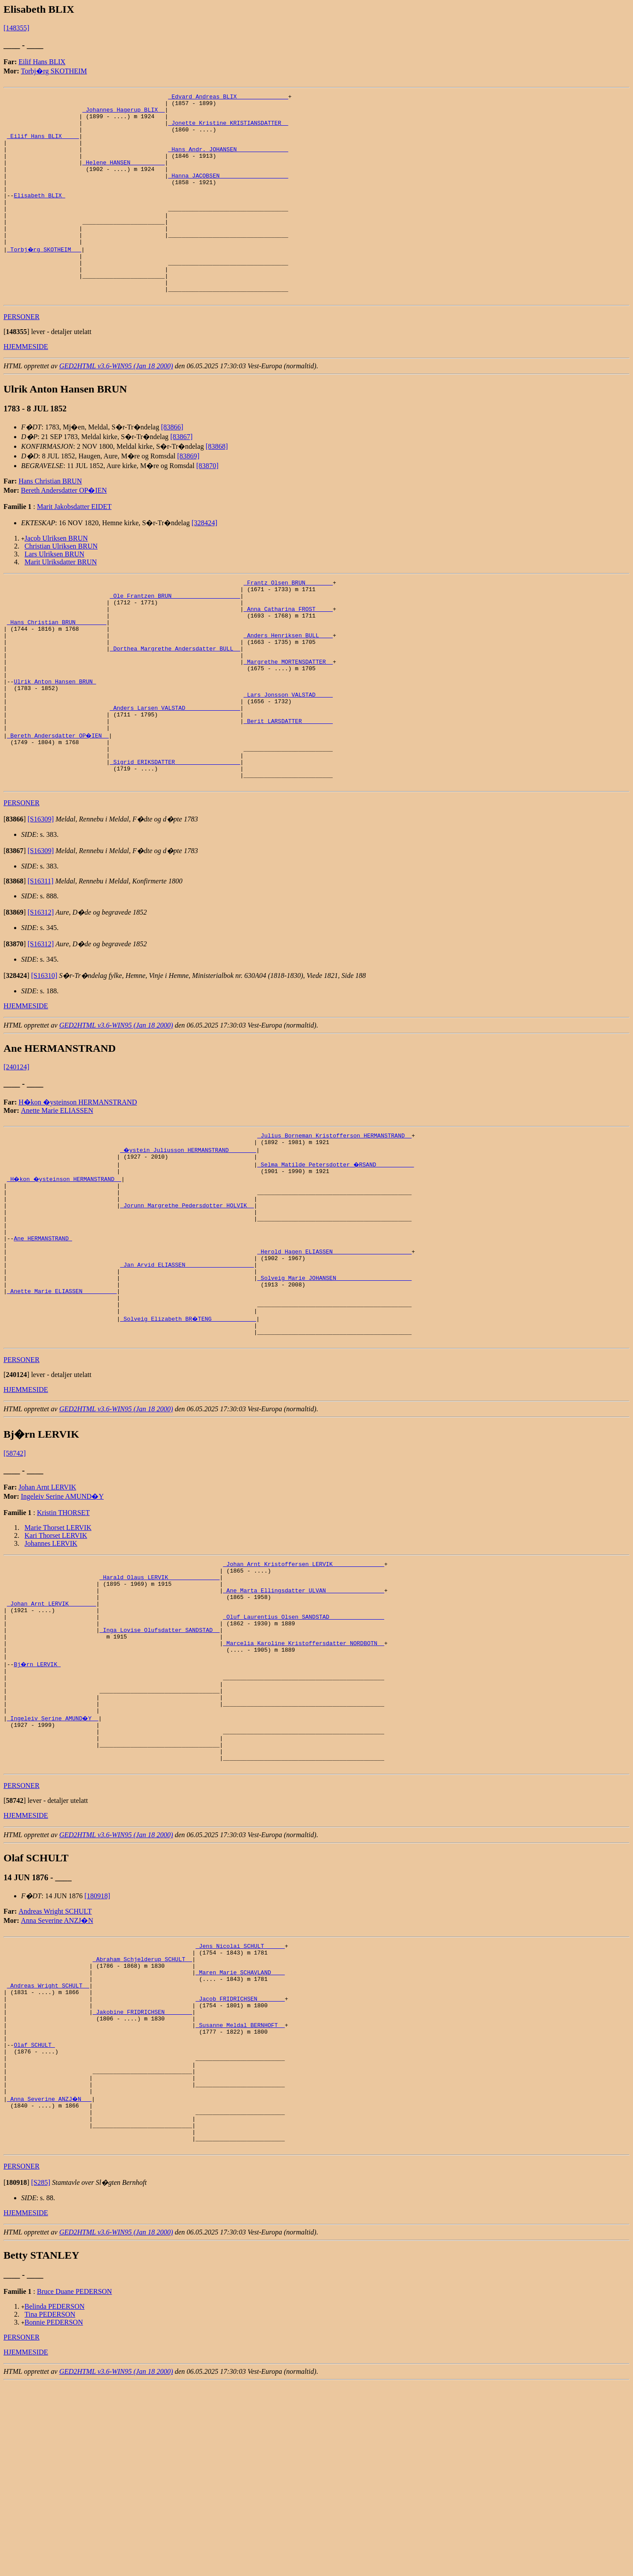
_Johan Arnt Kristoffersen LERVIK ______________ (303, 1680)
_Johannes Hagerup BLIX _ (123, 113)
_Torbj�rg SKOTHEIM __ (45, 279)
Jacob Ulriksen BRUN (56, 577)
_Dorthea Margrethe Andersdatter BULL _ (175, 702)
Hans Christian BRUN (50, 520)
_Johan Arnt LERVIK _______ (51, 1727)
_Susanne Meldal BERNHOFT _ (240, 2195)
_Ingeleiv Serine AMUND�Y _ (53, 1862)
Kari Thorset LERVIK (56, 1650)
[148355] (16, 28)
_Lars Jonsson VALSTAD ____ (288, 758)
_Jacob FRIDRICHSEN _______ (240, 2163)
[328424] (205, 562)
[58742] (15, 1568)
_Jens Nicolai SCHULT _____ (240, 2100)
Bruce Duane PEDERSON (74, 2484)
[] (16, 371)
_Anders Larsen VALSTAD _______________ (175, 774)
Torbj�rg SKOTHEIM (54, 71)
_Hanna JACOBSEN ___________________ (228, 192)
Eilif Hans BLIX (41, 61)
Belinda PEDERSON (54, 2499)
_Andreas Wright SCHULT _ (48, 2147)
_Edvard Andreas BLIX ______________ (228, 98)
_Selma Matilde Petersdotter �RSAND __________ (336, 1247)
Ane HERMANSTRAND (43, 1334)
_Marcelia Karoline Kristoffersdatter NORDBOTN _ (303, 1775)
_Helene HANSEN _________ (123, 177)
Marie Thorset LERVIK (58, 1642)
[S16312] (41, 991)
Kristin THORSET (63, 1627)
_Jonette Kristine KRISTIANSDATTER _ (228, 129)
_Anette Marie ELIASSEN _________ (62, 1398)
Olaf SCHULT (34, 2219)
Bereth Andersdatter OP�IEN (64, 530)
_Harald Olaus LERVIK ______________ (159, 1696)
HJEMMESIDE (26, 386)
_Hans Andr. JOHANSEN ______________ (228, 161)
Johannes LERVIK (51, 1658)
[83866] (172, 466)
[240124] (16, 1146)
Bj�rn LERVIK (38, 1798)
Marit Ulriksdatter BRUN (61, 601)
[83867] (181, 476)
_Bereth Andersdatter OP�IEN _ (58, 805)
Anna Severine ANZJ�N (57, 2073)
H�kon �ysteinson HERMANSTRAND (77, 1181)
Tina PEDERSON (50, 2507)
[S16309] (41, 898)
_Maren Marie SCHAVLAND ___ (240, 2132)
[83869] (188, 495)
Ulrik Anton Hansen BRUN (55, 742)
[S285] (41, 2375)
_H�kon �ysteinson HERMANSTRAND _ (65, 1263)
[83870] (207, 505)
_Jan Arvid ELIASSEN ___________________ (187, 1366)
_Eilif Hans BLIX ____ (43, 145)
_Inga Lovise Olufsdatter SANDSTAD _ (159, 1759)
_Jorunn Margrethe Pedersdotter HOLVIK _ (187, 1295)
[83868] (217, 486)
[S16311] (41, 960)
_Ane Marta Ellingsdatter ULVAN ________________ (303, 1711)
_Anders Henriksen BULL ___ (288, 686)
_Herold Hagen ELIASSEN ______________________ (334, 1350)
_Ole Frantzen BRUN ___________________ (175, 639)
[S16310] (44, 1054)
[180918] (97, 2049)
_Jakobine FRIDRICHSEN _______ (142, 2179)
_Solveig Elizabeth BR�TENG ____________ (188, 1429)
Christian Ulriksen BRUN (61, 585)
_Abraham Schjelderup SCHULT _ (142, 2116)
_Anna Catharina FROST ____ (288, 655)
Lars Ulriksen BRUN (54, 593)
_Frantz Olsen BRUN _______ (288, 623)
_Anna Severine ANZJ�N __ (50, 2282)
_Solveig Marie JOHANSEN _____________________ (334, 1382)
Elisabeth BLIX (39, 216)
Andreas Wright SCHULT (54, 2064)
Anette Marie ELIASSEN (57, 1189)
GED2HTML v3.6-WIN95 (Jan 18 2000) (116, 405)
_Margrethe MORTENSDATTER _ (288, 718)
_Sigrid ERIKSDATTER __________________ (175, 837)
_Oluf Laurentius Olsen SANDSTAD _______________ (303, 1743)
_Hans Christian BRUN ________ (56, 671)
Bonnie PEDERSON (54, 2514)
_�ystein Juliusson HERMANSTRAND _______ (188, 1231)
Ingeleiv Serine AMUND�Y (62, 1611)
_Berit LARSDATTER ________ (288, 789)
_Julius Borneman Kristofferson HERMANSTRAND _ (334, 1216)
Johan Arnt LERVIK (47, 1602)
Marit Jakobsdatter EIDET (74, 546)
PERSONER (22, 356)
